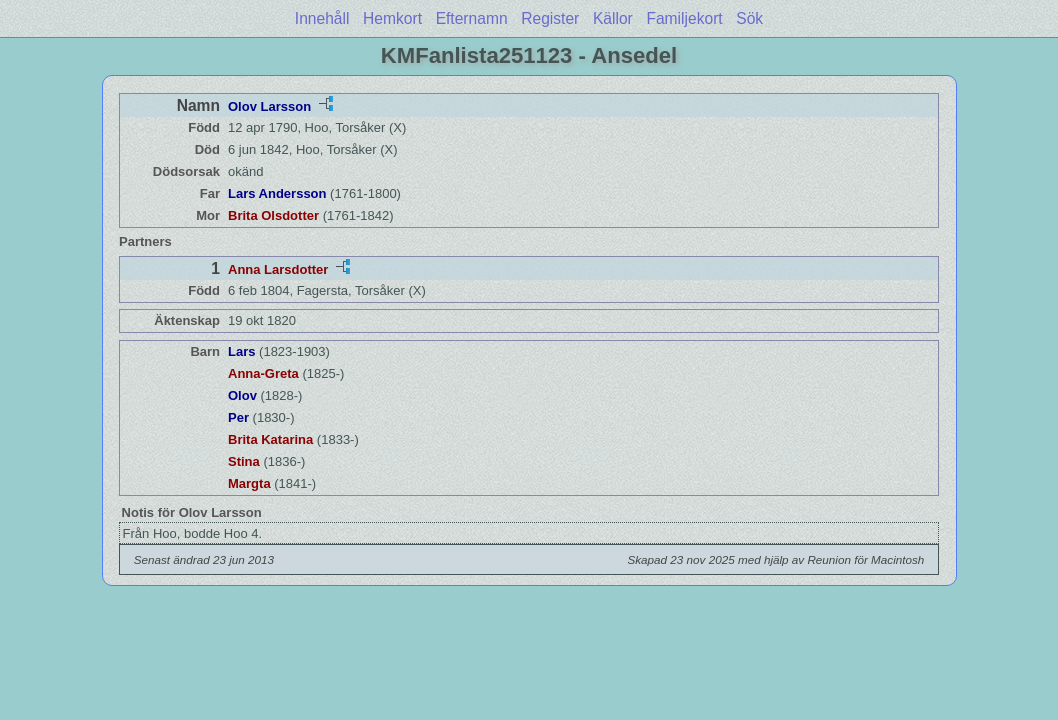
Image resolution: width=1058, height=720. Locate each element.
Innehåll (322, 18)
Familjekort (684, 18)
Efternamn (472, 18)
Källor (613, 18)
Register (550, 18)
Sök (749, 18)
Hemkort (392, 18)
